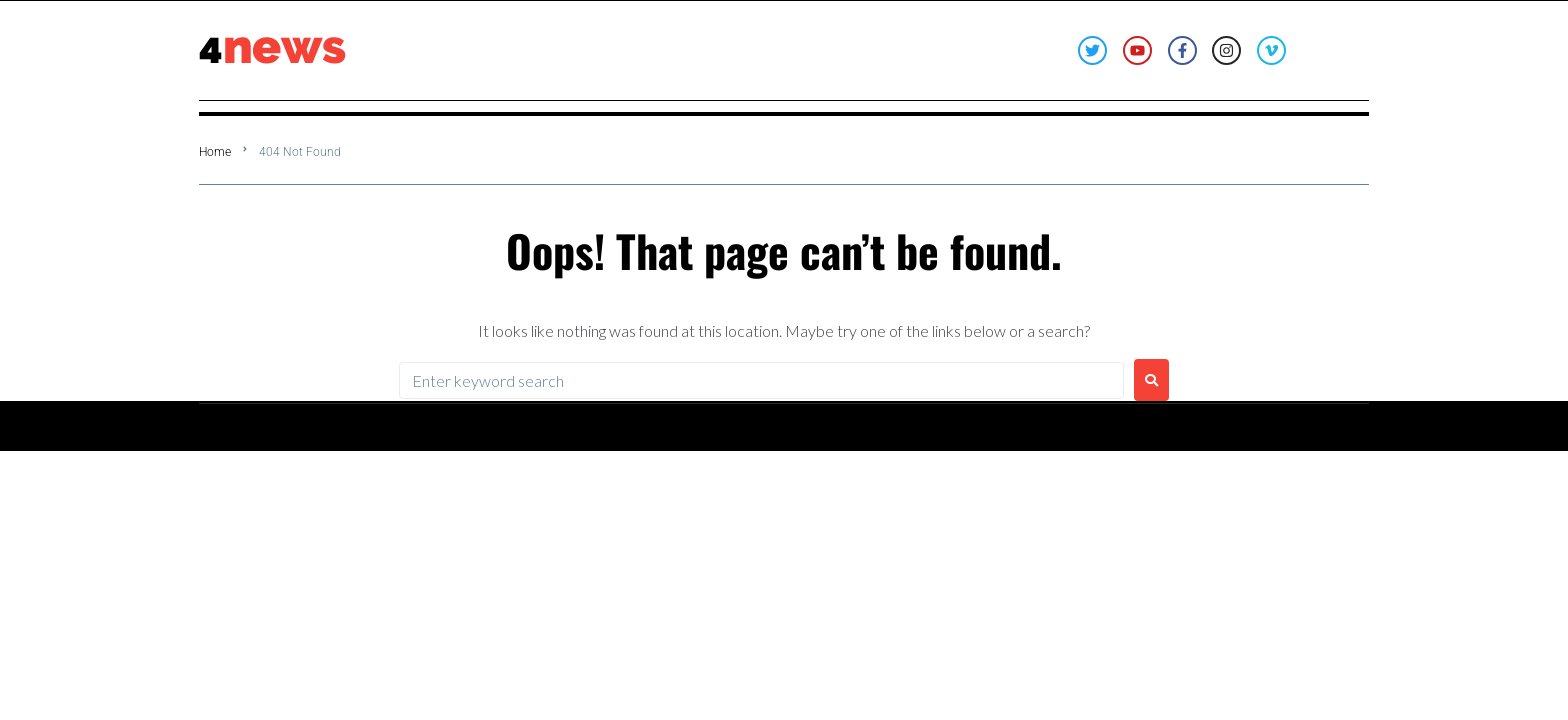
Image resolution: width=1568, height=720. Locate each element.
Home (215, 152)
